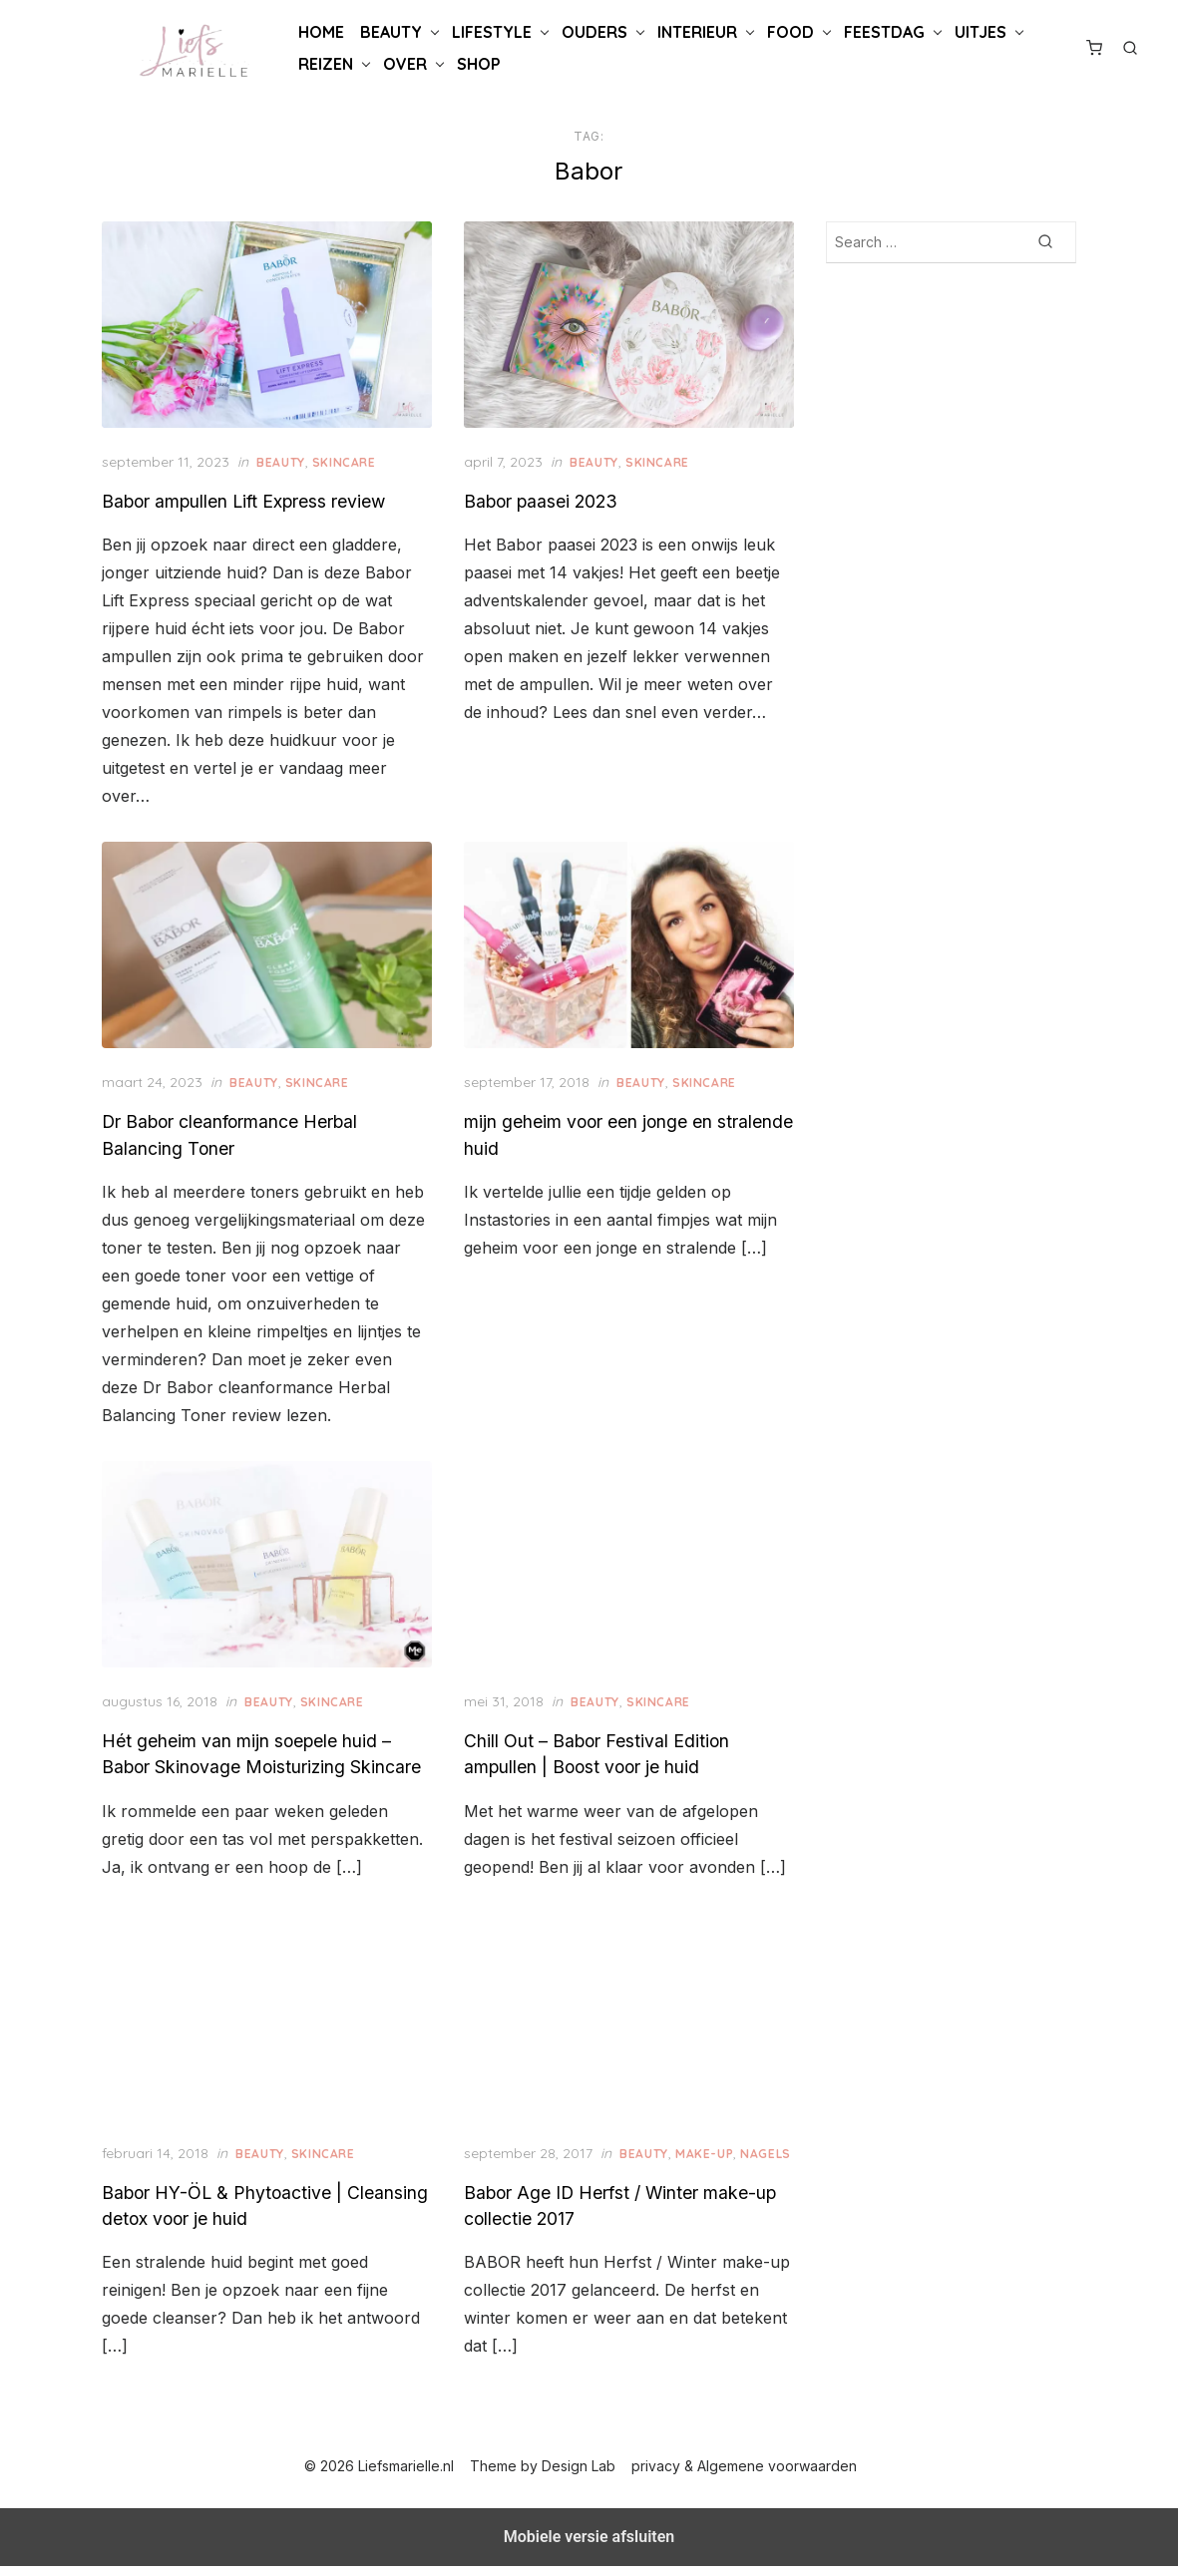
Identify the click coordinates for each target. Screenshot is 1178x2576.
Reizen (325, 64)
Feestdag (884, 32)
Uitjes (980, 32)
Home (321, 32)
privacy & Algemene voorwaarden (745, 2475)
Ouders (594, 32)
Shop (479, 64)
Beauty (391, 32)
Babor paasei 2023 (542, 498)
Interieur (697, 32)
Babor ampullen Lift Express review (250, 498)
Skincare (350, 459)
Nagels (491, 2162)
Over (405, 64)
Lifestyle (492, 32)
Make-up (706, 2141)
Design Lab (579, 2475)
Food (790, 32)
